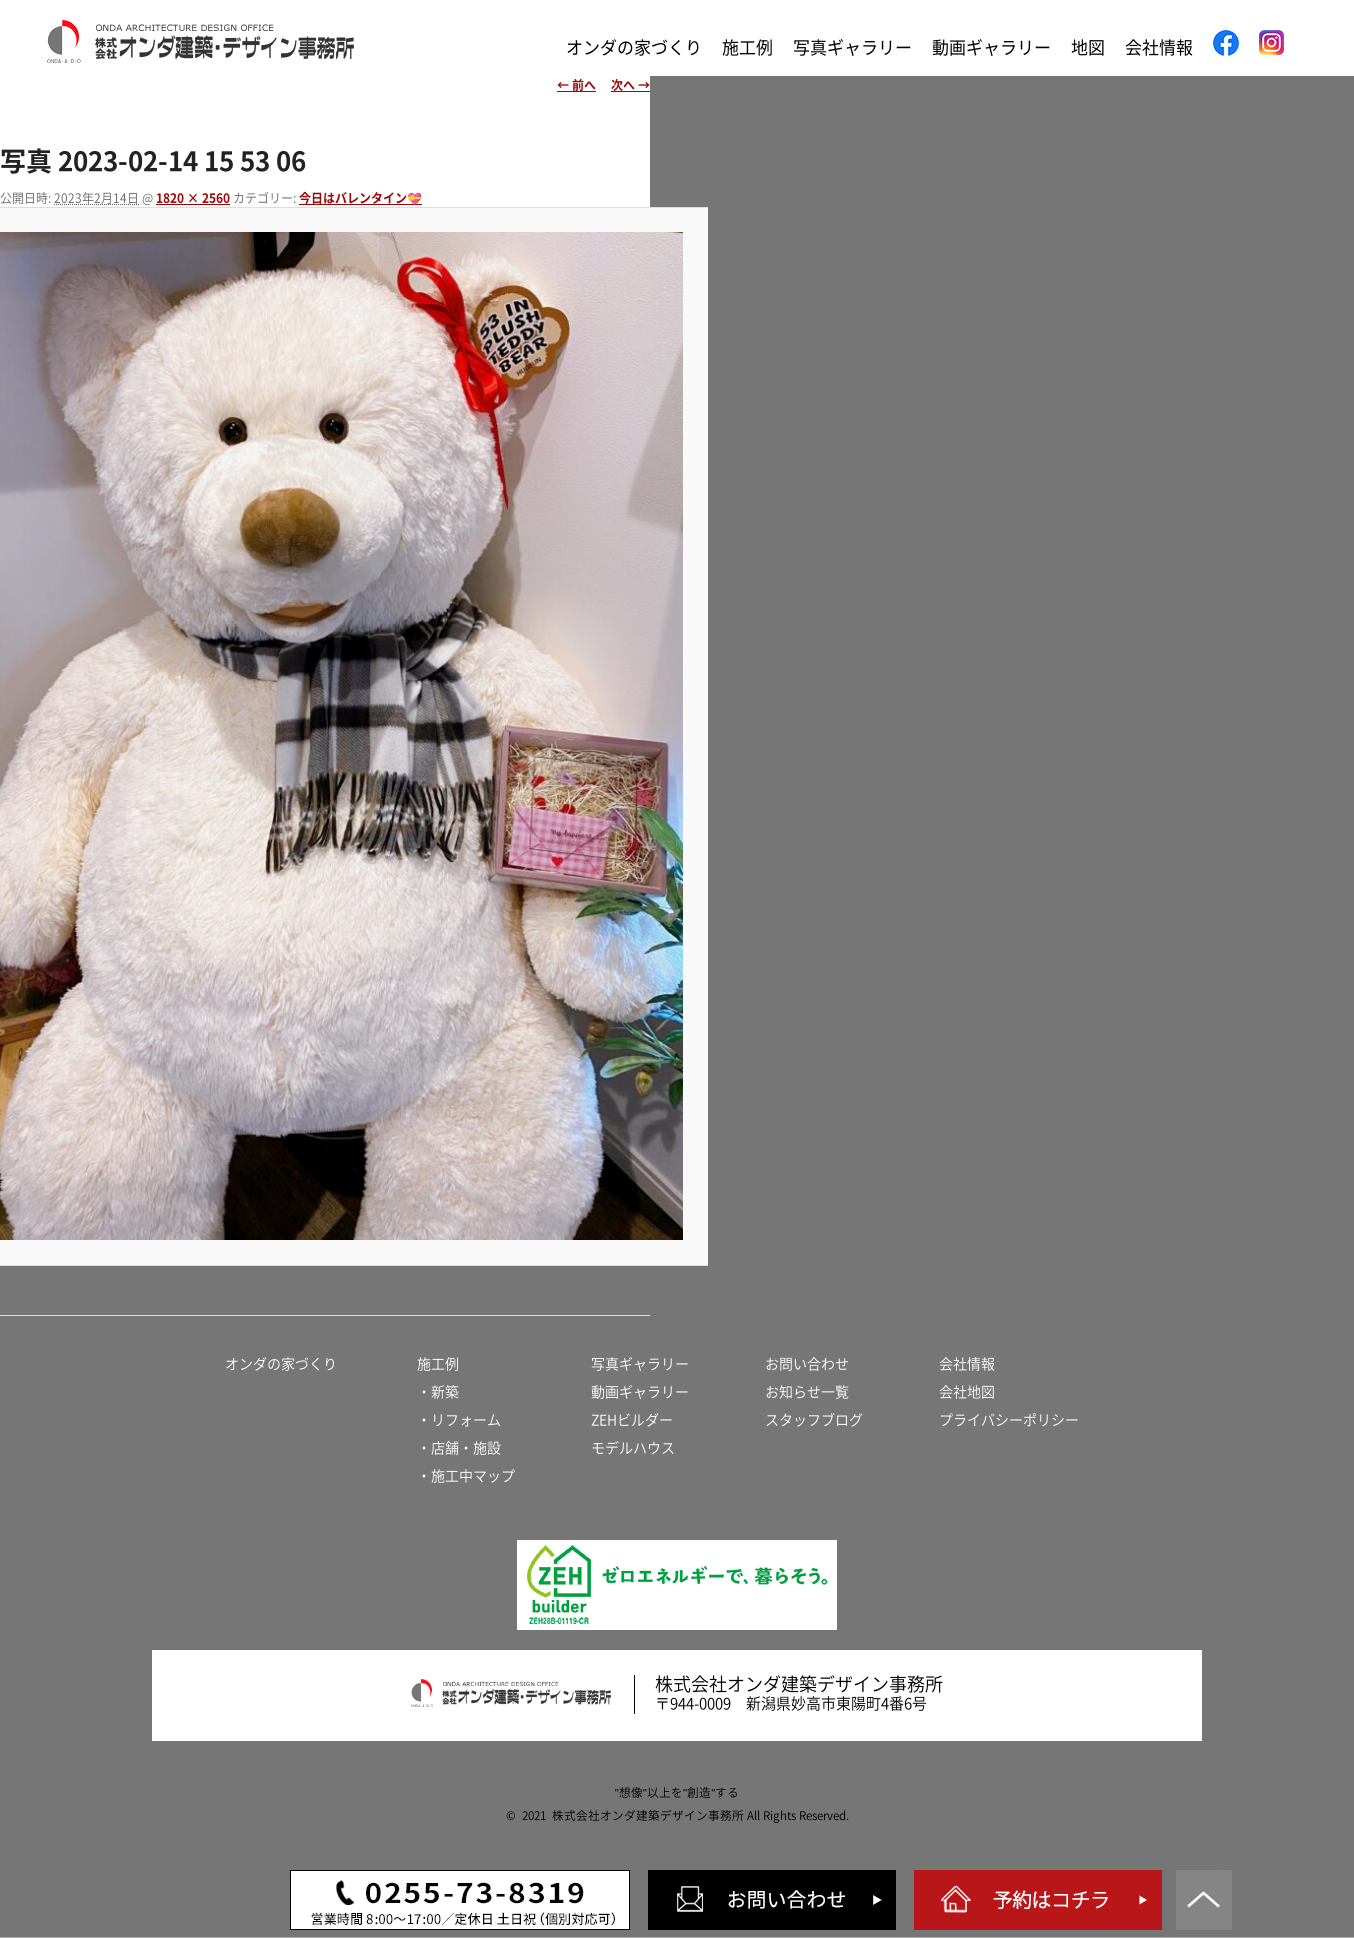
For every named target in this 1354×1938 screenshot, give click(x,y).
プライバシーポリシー (1009, 1420)
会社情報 (1159, 47)
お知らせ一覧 (807, 1392)
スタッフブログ (814, 1420)
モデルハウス (633, 1448)
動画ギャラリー (991, 47)
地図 (1088, 47)
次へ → (630, 85)
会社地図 (967, 1392)
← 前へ (576, 85)
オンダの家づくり (634, 47)
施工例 (747, 47)
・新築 (438, 1392)
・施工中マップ (466, 1476)
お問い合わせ (807, 1364)
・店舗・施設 (459, 1448)
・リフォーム (459, 1420)
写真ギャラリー (852, 47)
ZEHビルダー (632, 1420)
